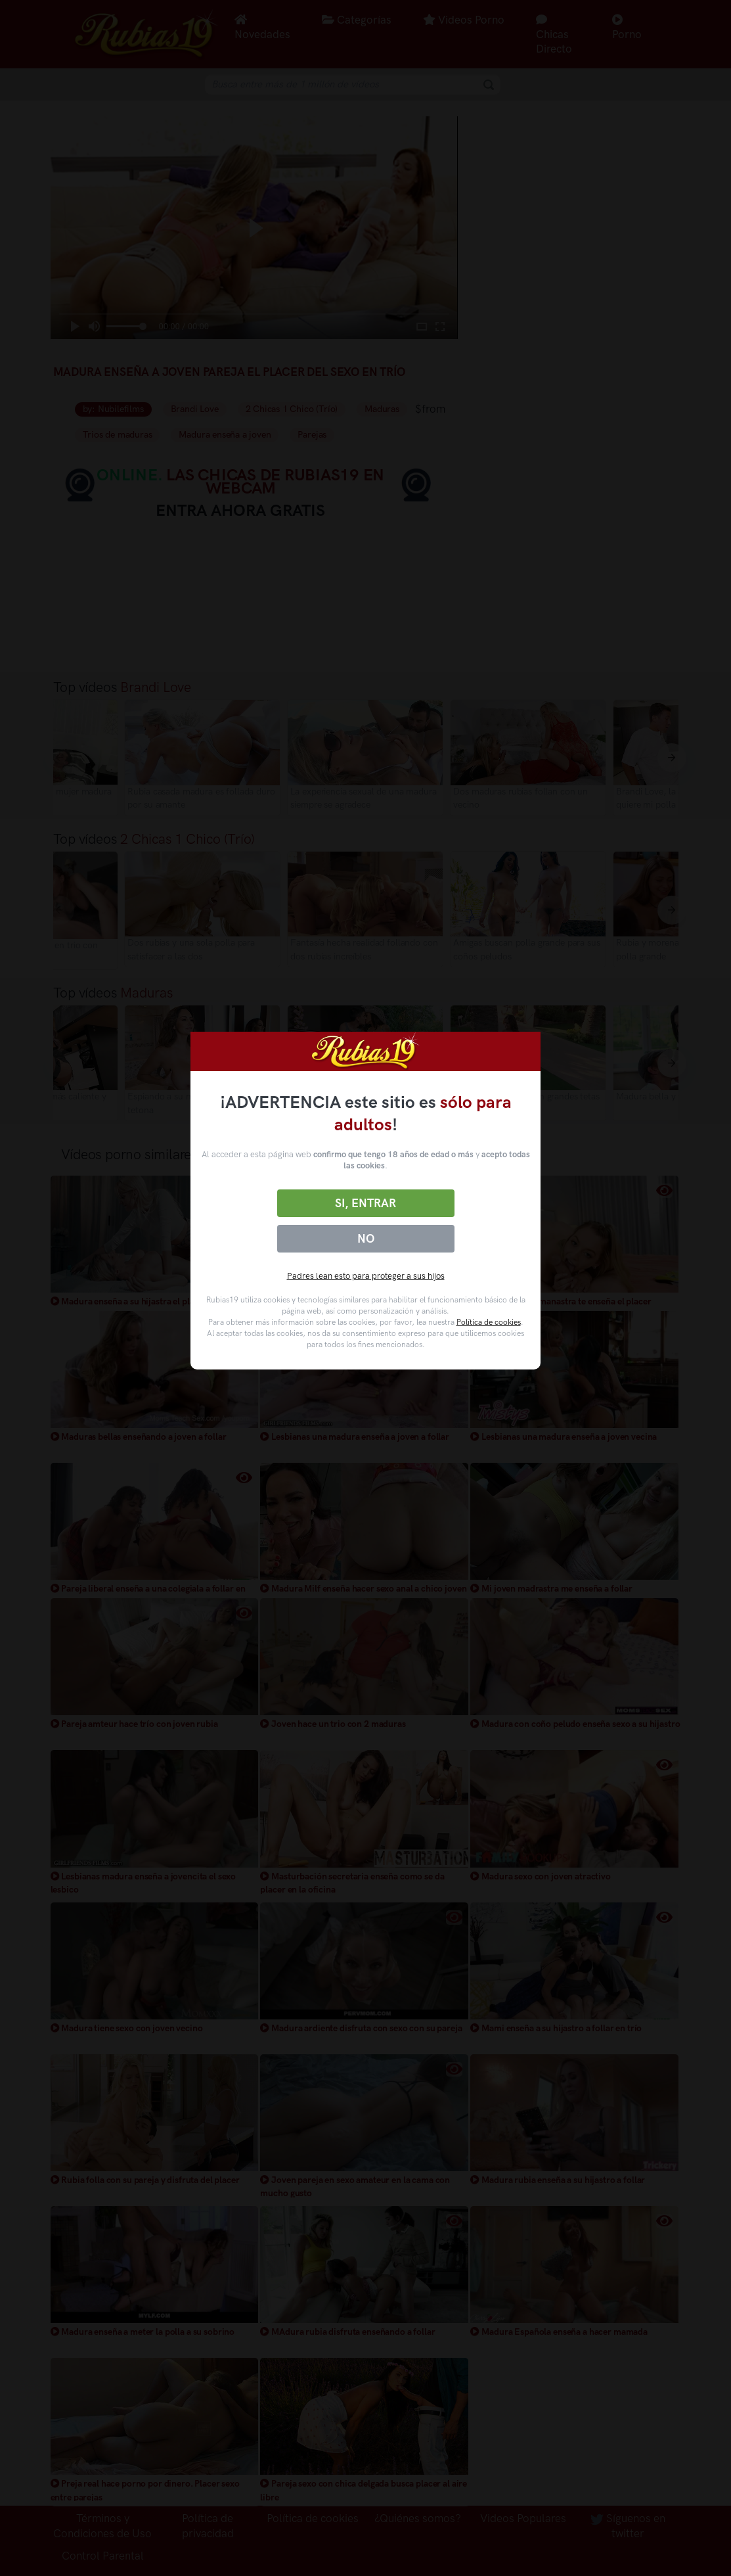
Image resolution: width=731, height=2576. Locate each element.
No (365, 1238)
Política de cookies (488, 1322)
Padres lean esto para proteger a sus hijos (366, 1276)
